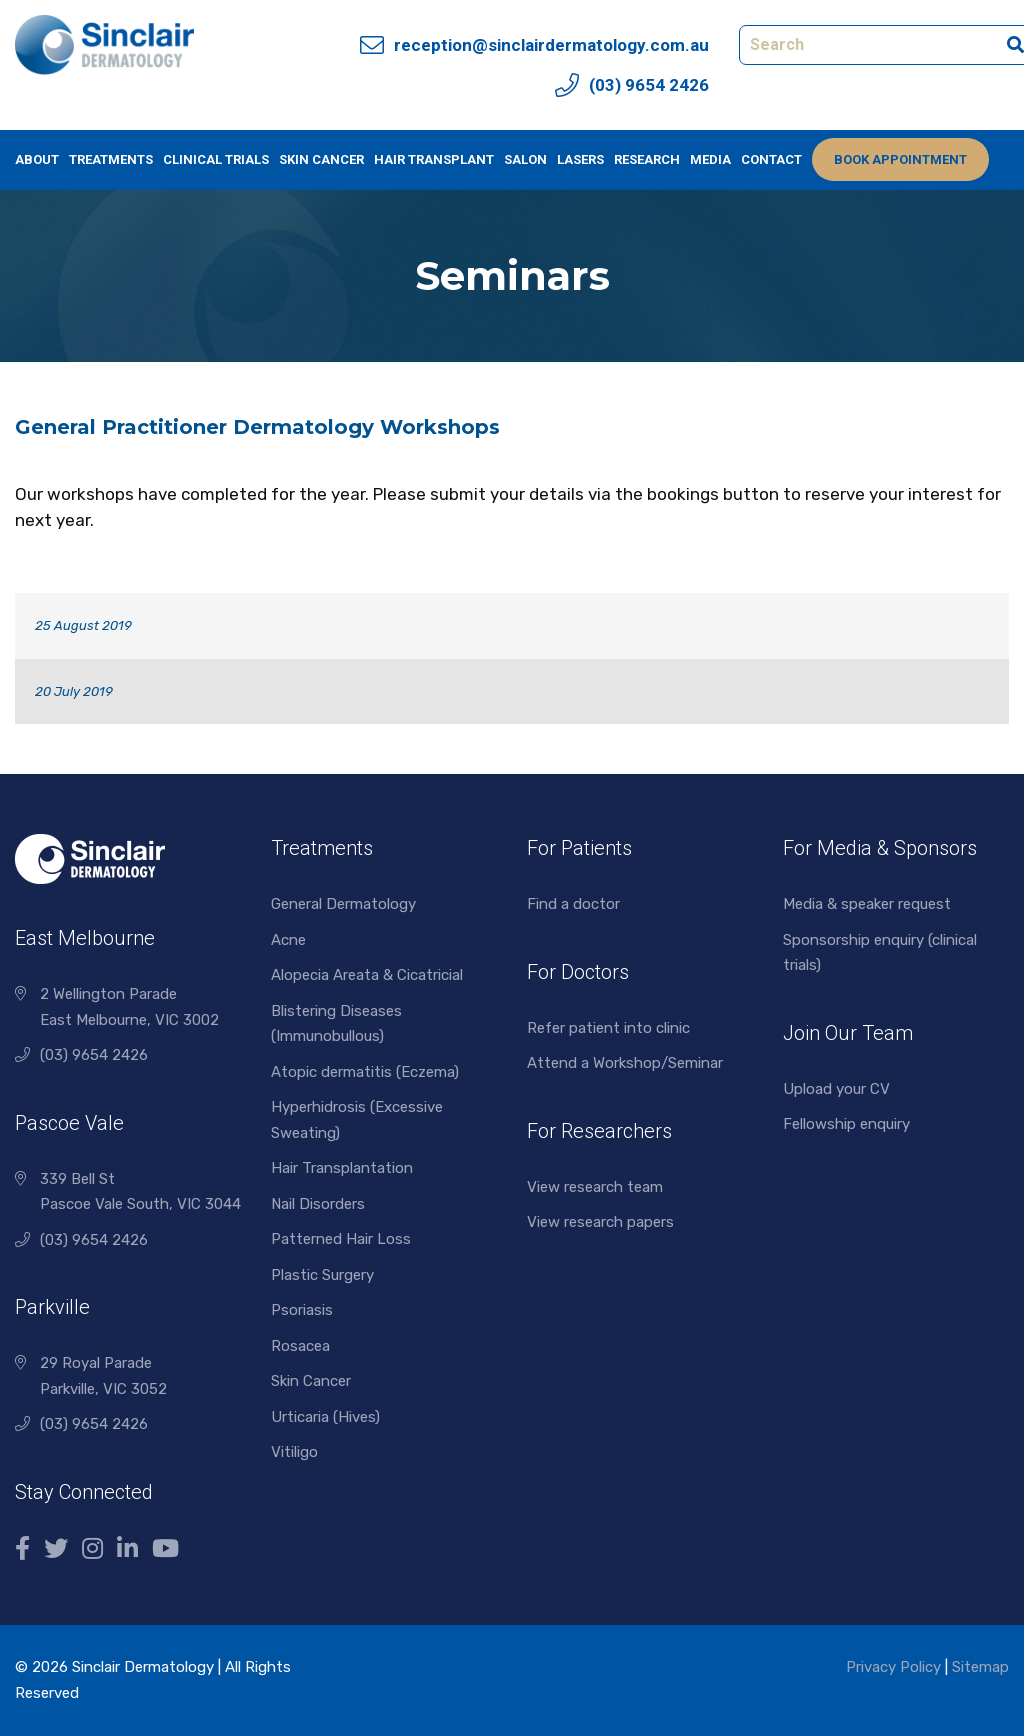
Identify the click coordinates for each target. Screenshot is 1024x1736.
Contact (771, 159)
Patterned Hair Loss (341, 1239)
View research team (595, 1187)
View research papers (600, 1222)
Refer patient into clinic (608, 1028)
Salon (525, 159)
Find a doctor (573, 904)
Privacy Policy (893, 1667)
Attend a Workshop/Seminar (625, 1063)
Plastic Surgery (322, 1275)
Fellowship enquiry (846, 1124)
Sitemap (980, 1667)
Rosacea (300, 1346)
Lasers (580, 159)
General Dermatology (343, 904)
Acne (288, 940)
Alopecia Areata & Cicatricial (367, 975)
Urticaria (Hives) (325, 1417)
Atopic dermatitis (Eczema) (365, 1072)
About (37, 159)
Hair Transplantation (342, 1168)
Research (647, 159)
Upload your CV (836, 1089)
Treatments (111, 159)
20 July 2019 (74, 691)
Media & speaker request (867, 904)
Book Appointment (900, 159)
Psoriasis (302, 1310)
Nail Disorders (318, 1204)
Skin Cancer (321, 159)
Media (710, 159)
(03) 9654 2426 (94, 1055)
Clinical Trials (216, 159)
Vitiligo (294, 1452)
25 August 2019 (83, 625)
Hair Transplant (434, 159)
